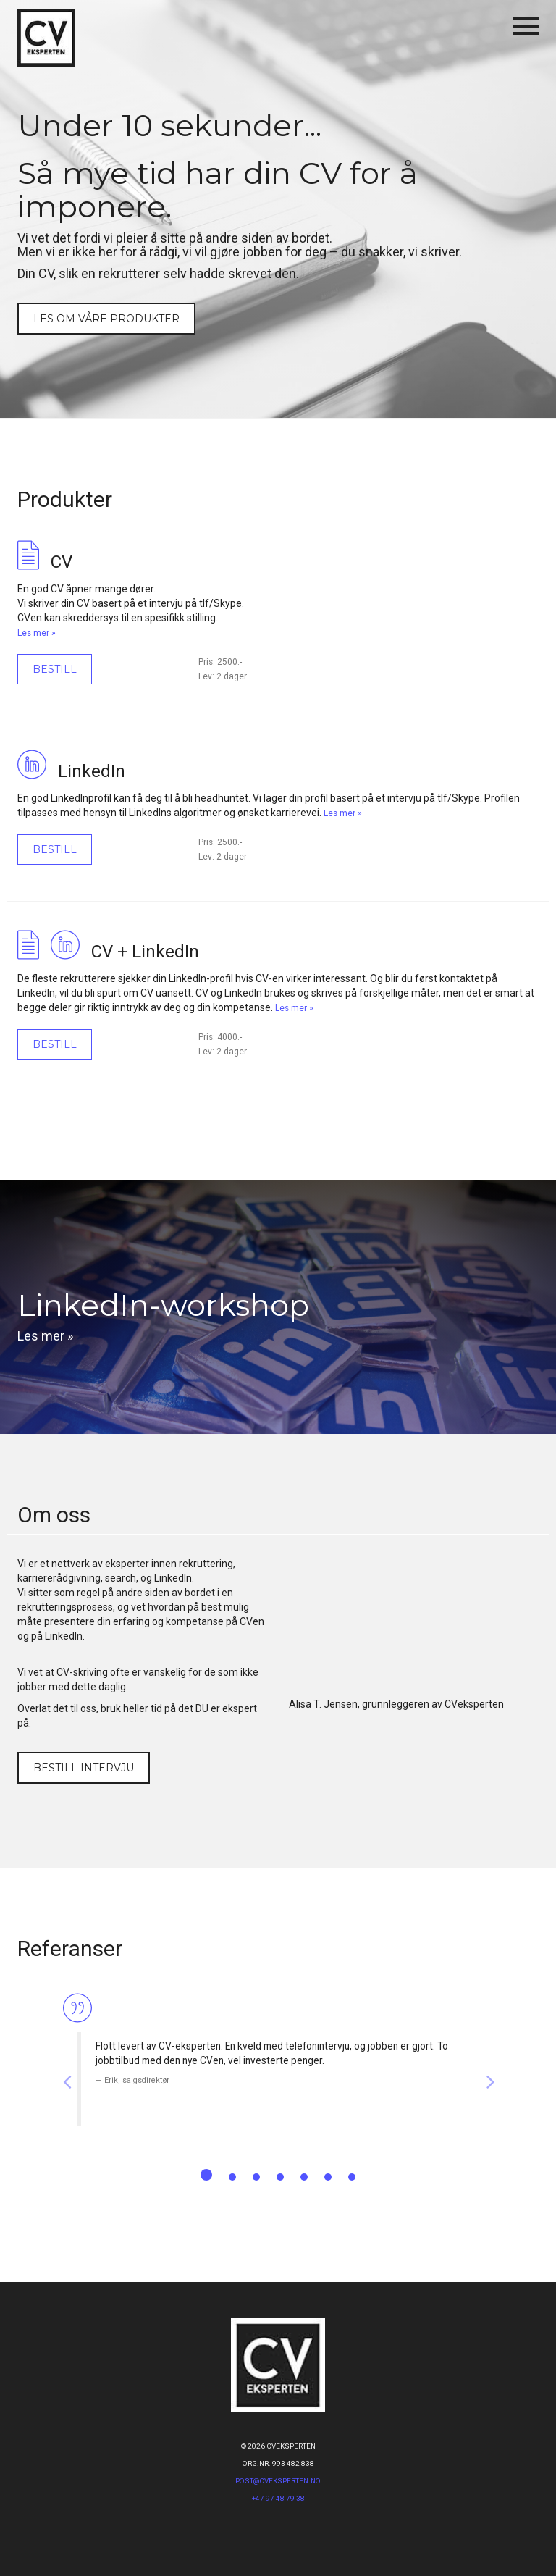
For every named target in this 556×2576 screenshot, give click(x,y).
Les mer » (36, 633)
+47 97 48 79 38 (278, 2498)
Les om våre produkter (106, 318)
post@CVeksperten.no (278, 2481)
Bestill (55, 669)
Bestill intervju (83, 1767)
